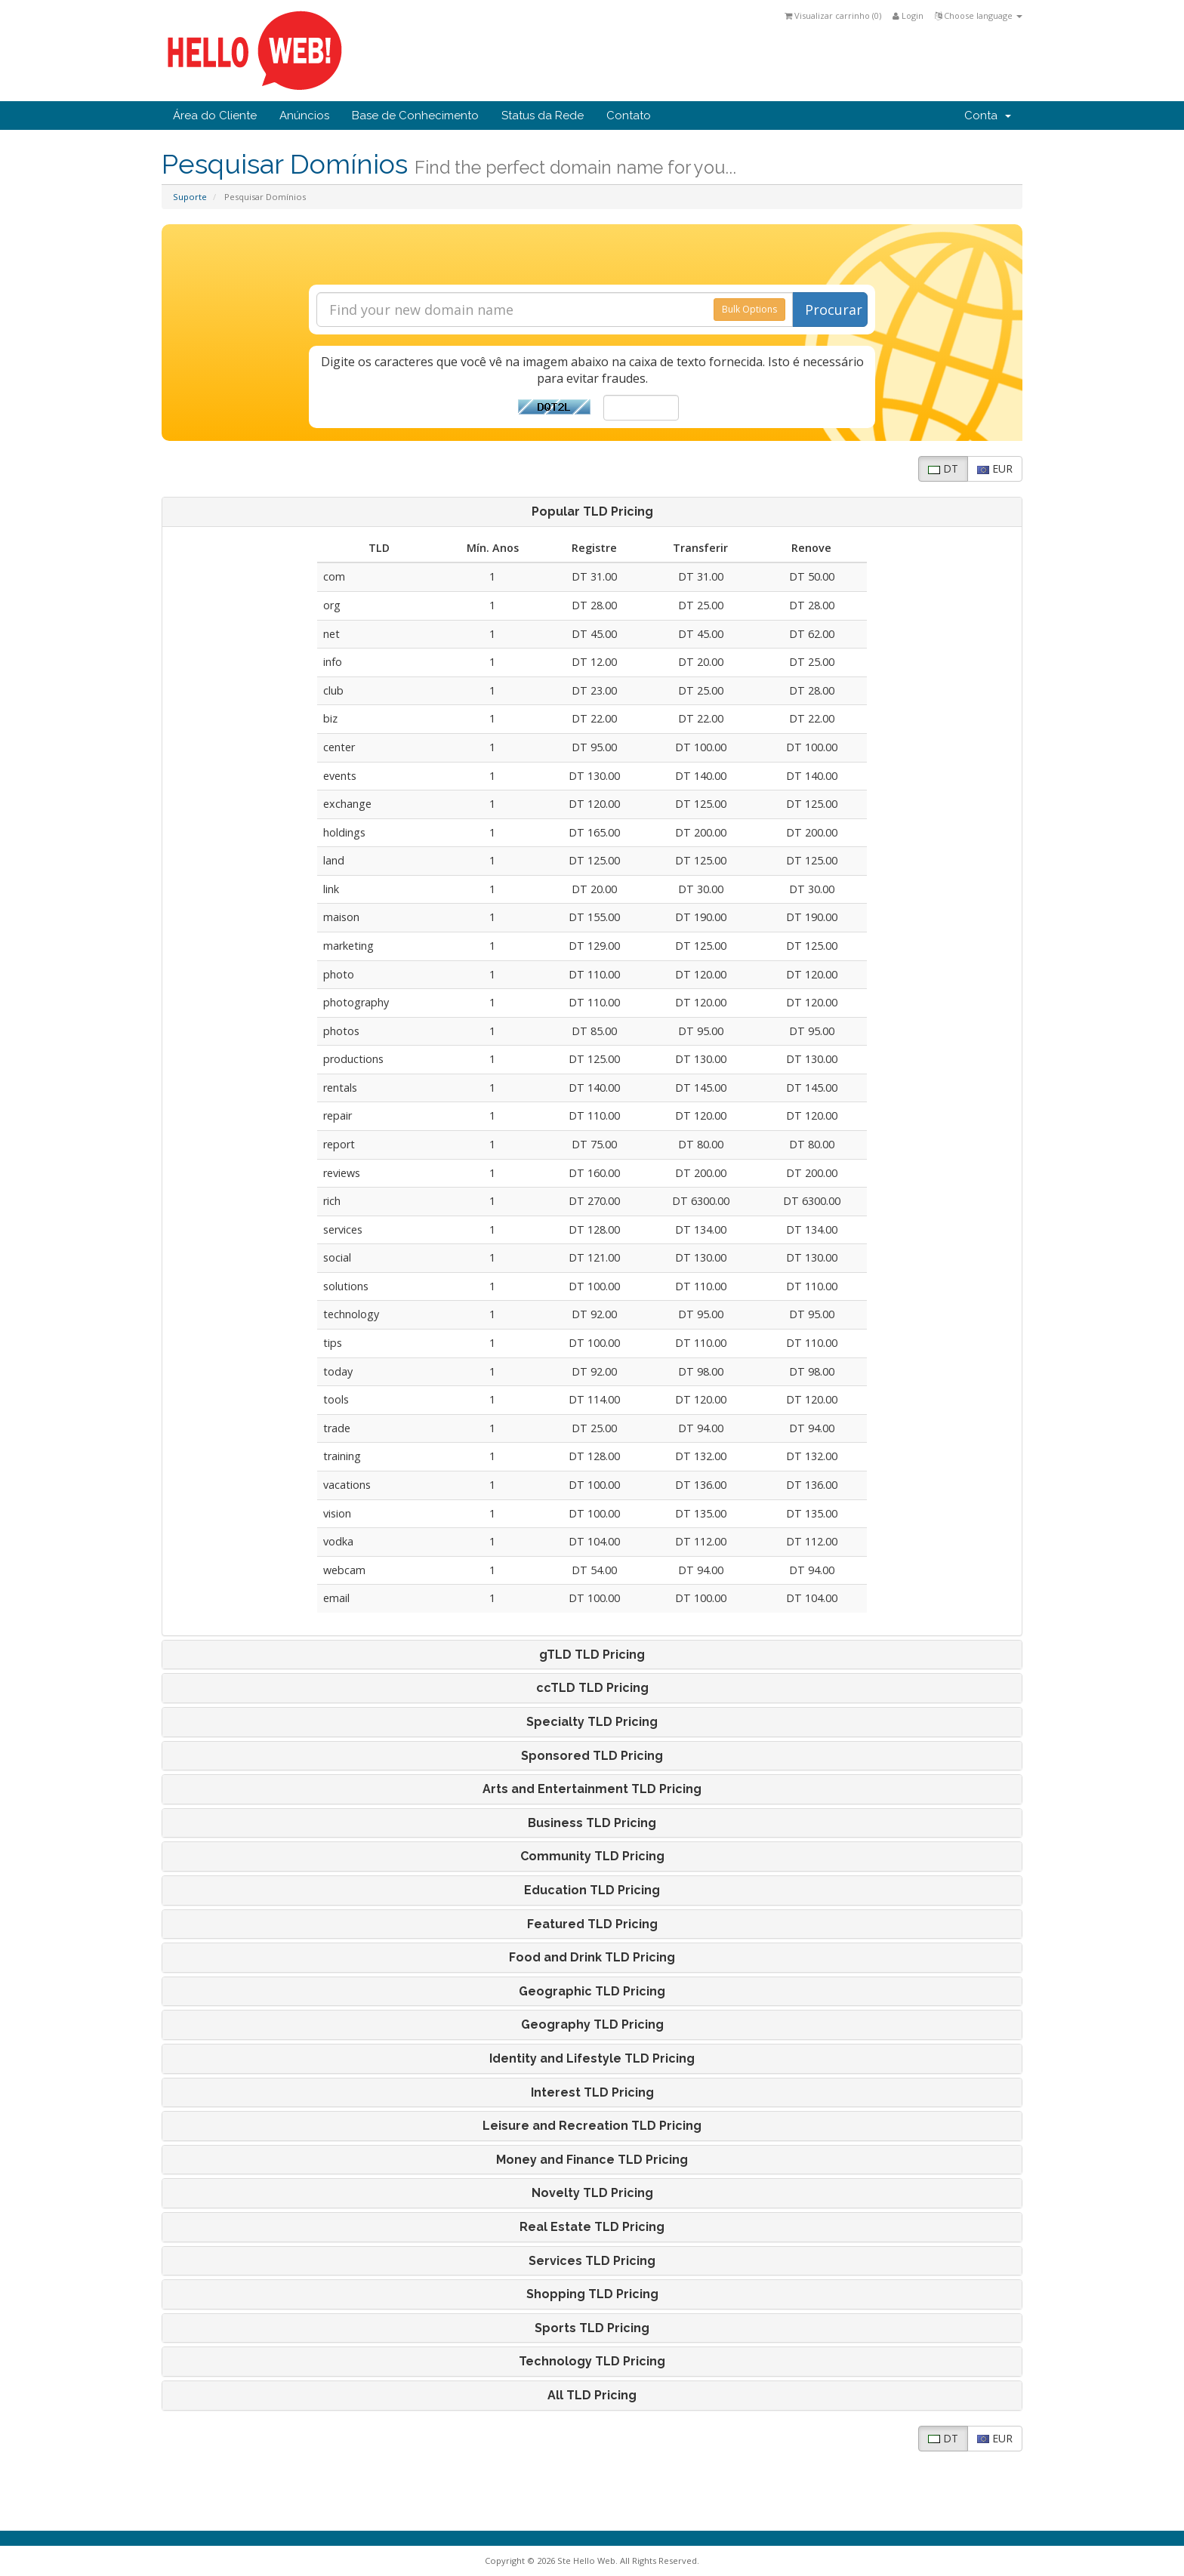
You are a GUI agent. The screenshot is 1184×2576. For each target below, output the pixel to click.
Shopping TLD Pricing (592, 2294)
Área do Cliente (215, 115)
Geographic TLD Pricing (592, 1991)
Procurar (833, 309)
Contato (628, 115)
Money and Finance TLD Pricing (592, 2160)
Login (908, 15)
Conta (987, 115)
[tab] (592, 512)
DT (943, 468)
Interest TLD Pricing (592, 2093)
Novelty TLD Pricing (592, 2193)
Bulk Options (749, 309)
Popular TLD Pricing (592, 512)
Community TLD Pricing (592, 1856)
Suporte (190, 196)
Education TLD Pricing (592, 1890)
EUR (995, 468)
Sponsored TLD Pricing (592, 1756)
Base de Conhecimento (415, 115)
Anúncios (304, 115)
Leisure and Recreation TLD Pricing (592, 2126)
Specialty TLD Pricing (592, 1722)
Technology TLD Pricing (592, 2361)
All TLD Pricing (592, 2395)
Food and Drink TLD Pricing (592, 1957)
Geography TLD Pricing (592, 2025)
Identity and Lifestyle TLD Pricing (592, 2059)
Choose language (978, 15)
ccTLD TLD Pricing (592, 1688)
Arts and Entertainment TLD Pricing (592, 1789)
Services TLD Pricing (592, 2261)
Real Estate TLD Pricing (592, 2227)
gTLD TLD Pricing (592, 1655)
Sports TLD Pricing (592, 2328)
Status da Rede (542, 115)
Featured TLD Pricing (592, 1924)
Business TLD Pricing (592, 1823)
